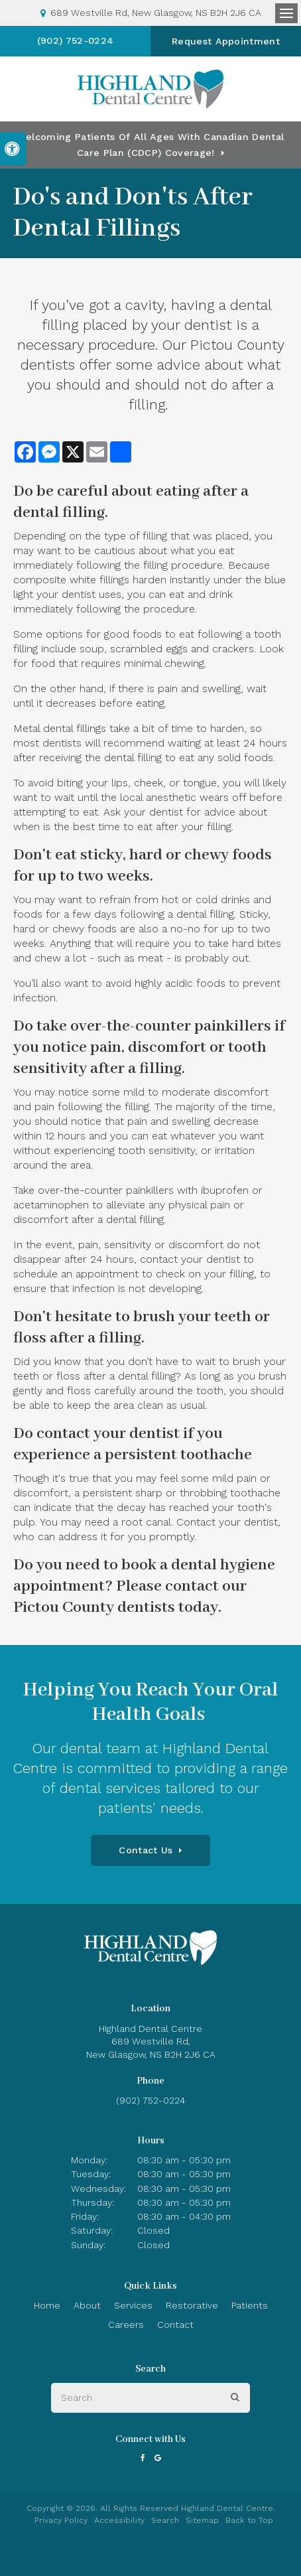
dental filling (59, 512)
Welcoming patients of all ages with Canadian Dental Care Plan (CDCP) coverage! (150, 144)
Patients (249, 2305)
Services (133, 2305)
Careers (126, 2324)
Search (165, 2520)
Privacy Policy (61, 2520)
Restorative (192, 2305)
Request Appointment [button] (226, 41)
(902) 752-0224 (75, 40)
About (87, 2305)
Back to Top (249, 2520)
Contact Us (145, 1850)
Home (47, 2305)
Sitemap (202, 2520)
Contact (175, 2324)
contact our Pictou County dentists (130, 1597)
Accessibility (119, 2520)
